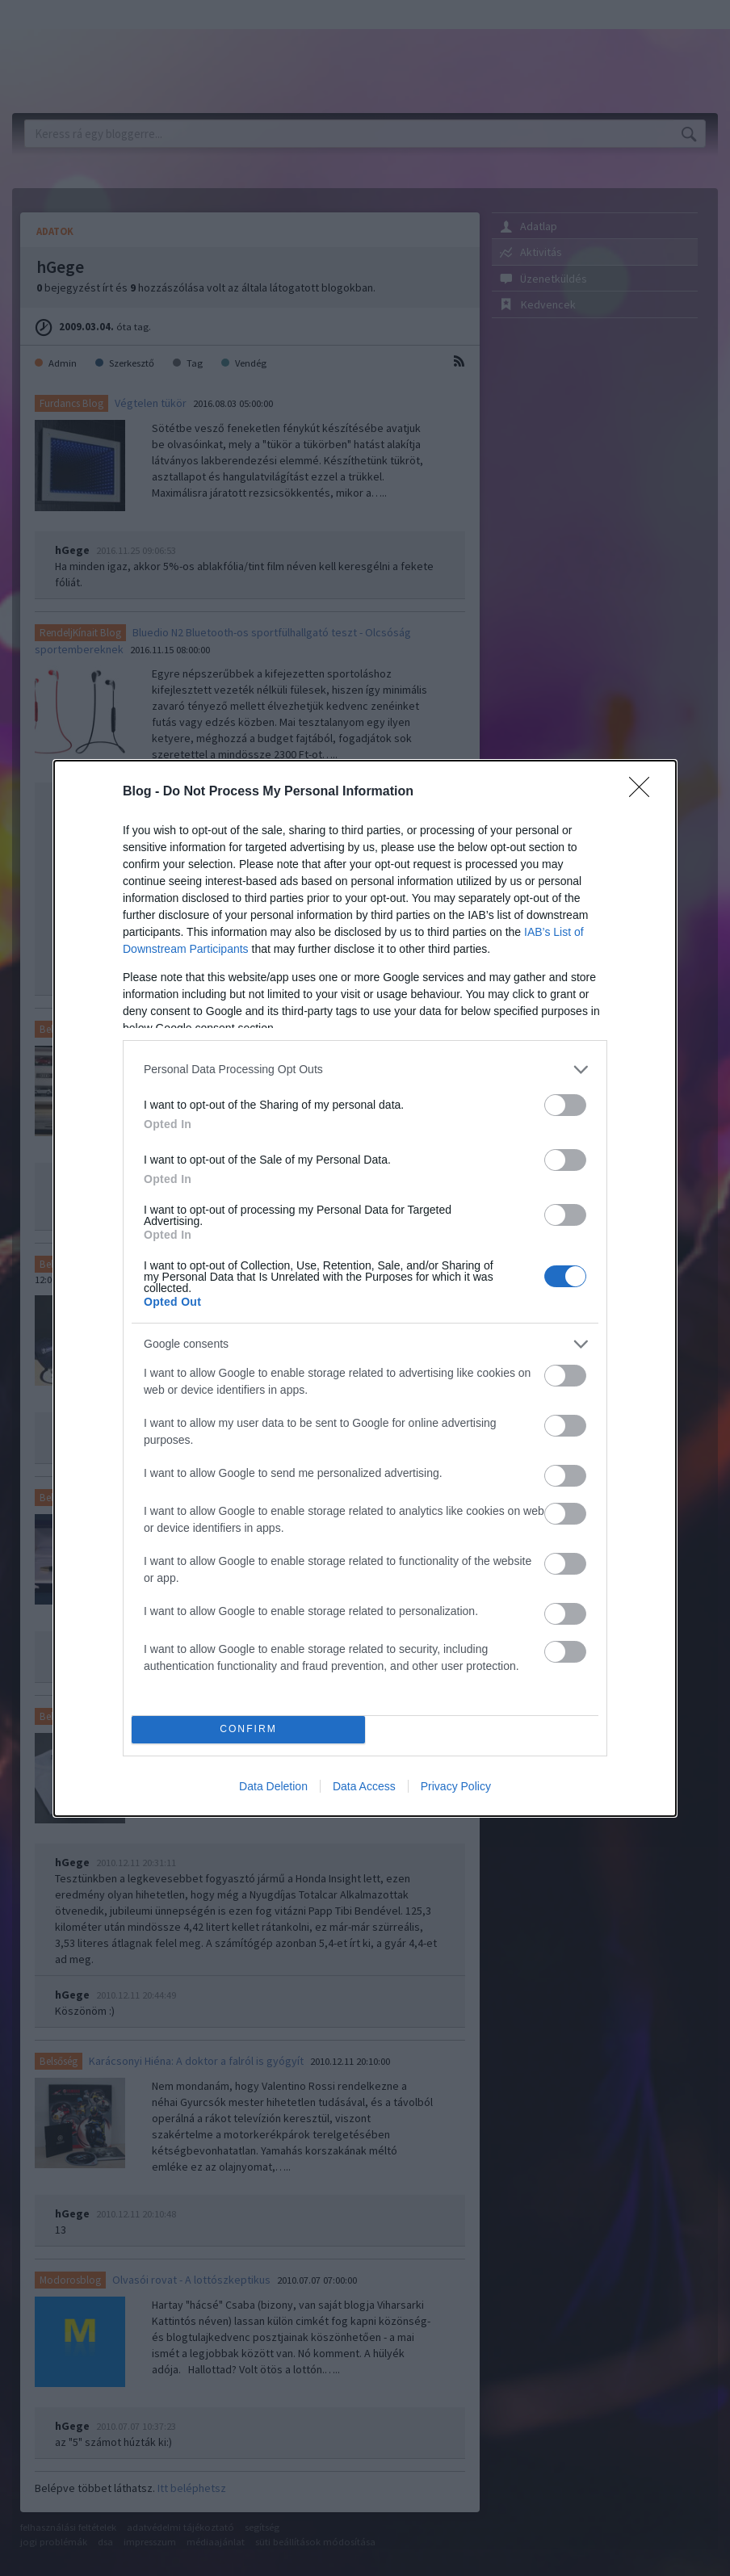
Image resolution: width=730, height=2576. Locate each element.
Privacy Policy (456, 1786)
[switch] (565, 1105)
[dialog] (365, 1288)
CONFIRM (248, 1729)
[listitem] (365, 1069)
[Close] (644, 792)
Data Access (364, 1786)
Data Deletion (273, 1786)
